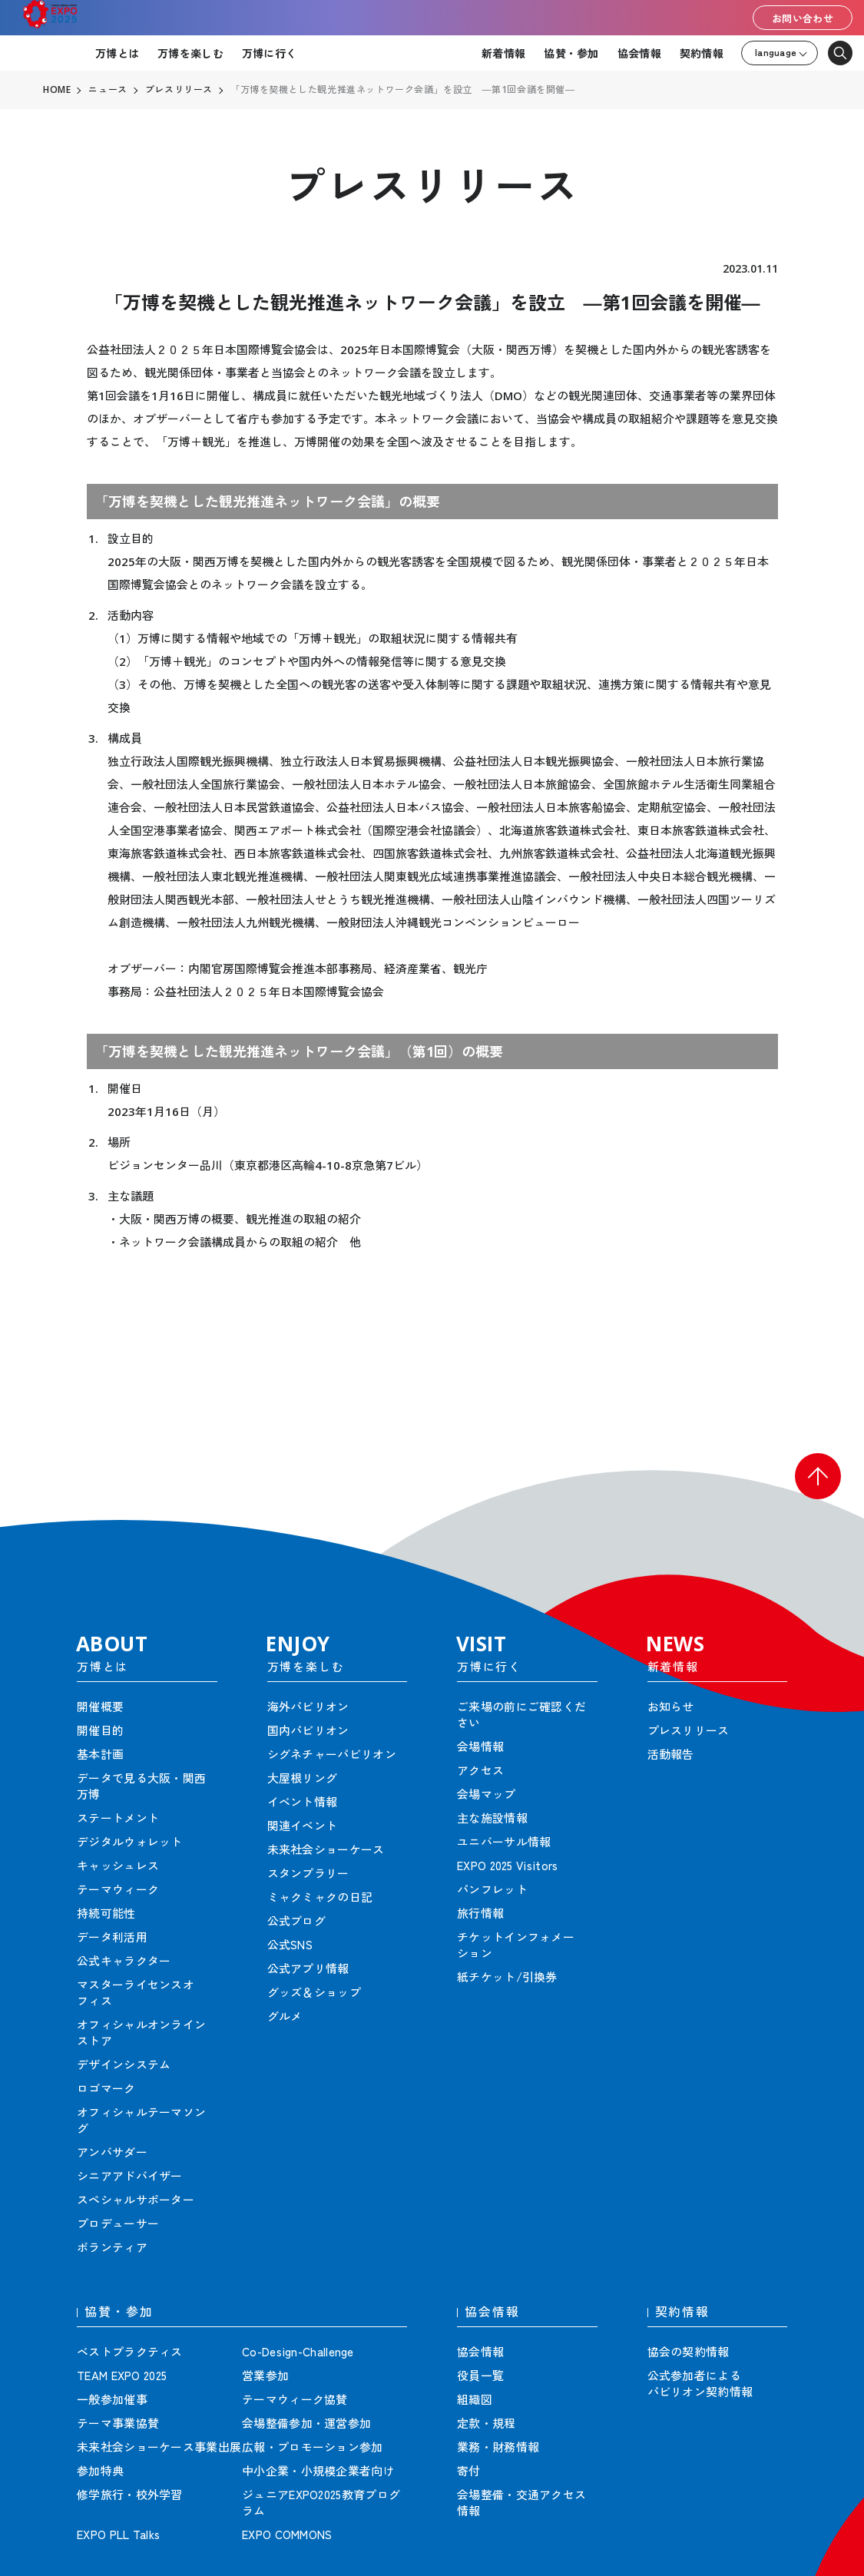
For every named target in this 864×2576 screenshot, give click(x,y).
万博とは (117, 53)
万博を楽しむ (190, 53)
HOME (57, 90)
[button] (818, 1476)
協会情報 (639, 53)
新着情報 (503, 53)
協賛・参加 (571, 53)
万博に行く (269, 53)
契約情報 (701, 53)
